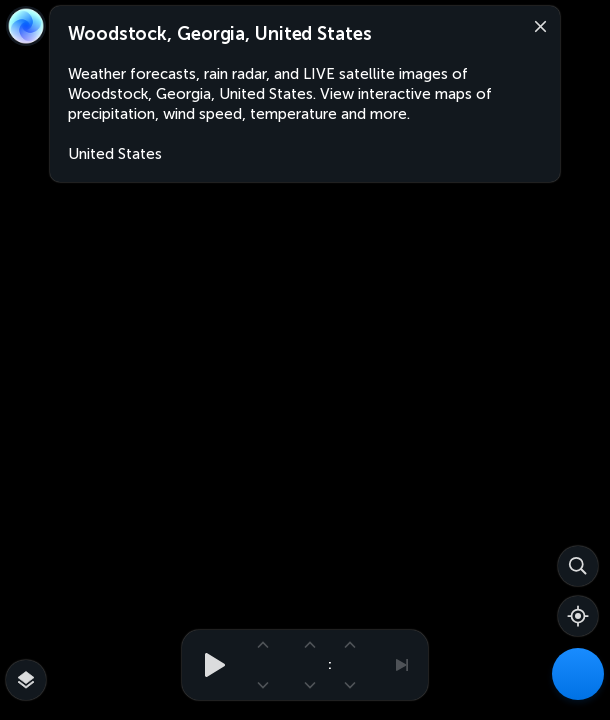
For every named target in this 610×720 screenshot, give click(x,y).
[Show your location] (578, 616)
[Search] (578, 566)
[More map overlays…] (26, 680)
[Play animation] (209, 665)
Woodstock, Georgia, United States (220, 34)
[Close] (536, 25)
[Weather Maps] (578, 674)
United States (115, 154)
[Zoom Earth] (26, 26)
